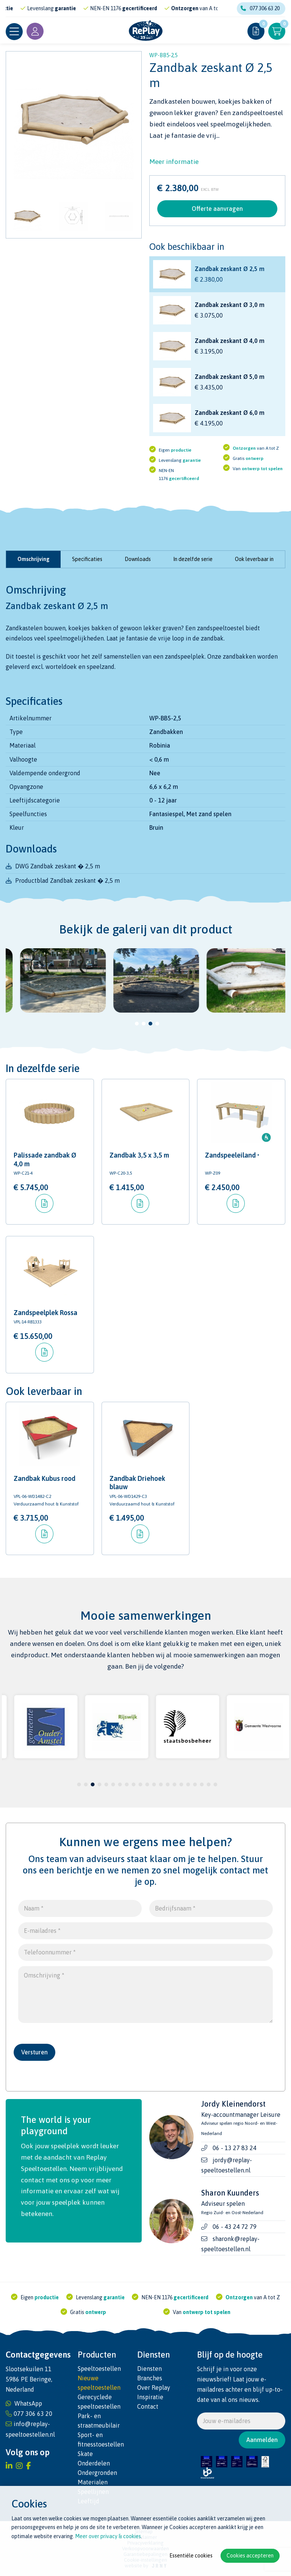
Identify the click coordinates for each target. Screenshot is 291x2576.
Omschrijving (33, 559)
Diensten (149, 2368)
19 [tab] (201, 1784)
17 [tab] (188, 1784)
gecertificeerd (152, 8)
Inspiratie (150, 2397)
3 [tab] (150, 1023)
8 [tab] (126, 1784)
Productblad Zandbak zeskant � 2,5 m (67, 880)
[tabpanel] (52, 980)
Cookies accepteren (250, 2556)
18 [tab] (195, 1784)
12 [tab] (154, 1784)
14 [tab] (167, 1784)
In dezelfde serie (193, 559)
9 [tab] (133, 1784)
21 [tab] (215, 1784)
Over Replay (153, 2387)
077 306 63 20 (260, 8)
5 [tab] (106, 1784)
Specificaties (87, 559)
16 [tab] (181, 1784)
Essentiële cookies (191, 2556)
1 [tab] (137, 1023)
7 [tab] (120, 1784)
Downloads (138, 559)
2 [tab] (144, 1023)
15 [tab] (174, 1784)
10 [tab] (140, 1784)
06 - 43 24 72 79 (235, 2226)
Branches (149, 2378)
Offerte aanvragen (217, 208)
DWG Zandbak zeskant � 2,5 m (57, 866)
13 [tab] (161, 1784)
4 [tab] (157, 1023)
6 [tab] (113, 1784)
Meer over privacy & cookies (108, 2536)
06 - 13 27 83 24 (235, 2147)
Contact (147, 2406)
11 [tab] (147, 1784)
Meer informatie (174, 161)
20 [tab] (208, 1784)
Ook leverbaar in (254, 559)
